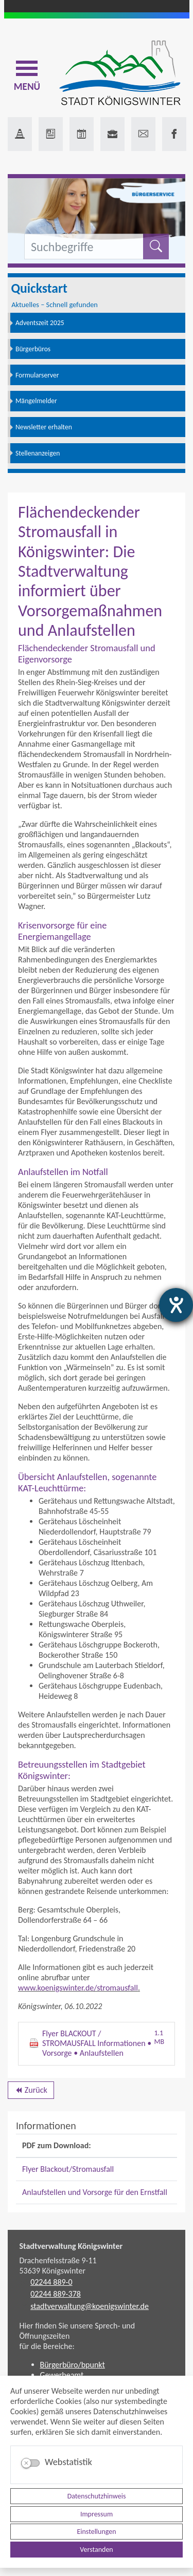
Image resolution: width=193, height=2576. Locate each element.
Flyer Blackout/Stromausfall (68, 2169)
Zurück (30, 2091)
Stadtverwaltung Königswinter (71, 2246)
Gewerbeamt (62, 2375)
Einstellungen (96, 2531)
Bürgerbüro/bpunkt (72, 2365)
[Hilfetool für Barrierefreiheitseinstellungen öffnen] (176, 1305)
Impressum (96, 2514)
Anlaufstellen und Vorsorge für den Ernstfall (94, 2192)
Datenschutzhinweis (96, 2496)
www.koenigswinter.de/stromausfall (78, 1988)
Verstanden (96, 2549)
